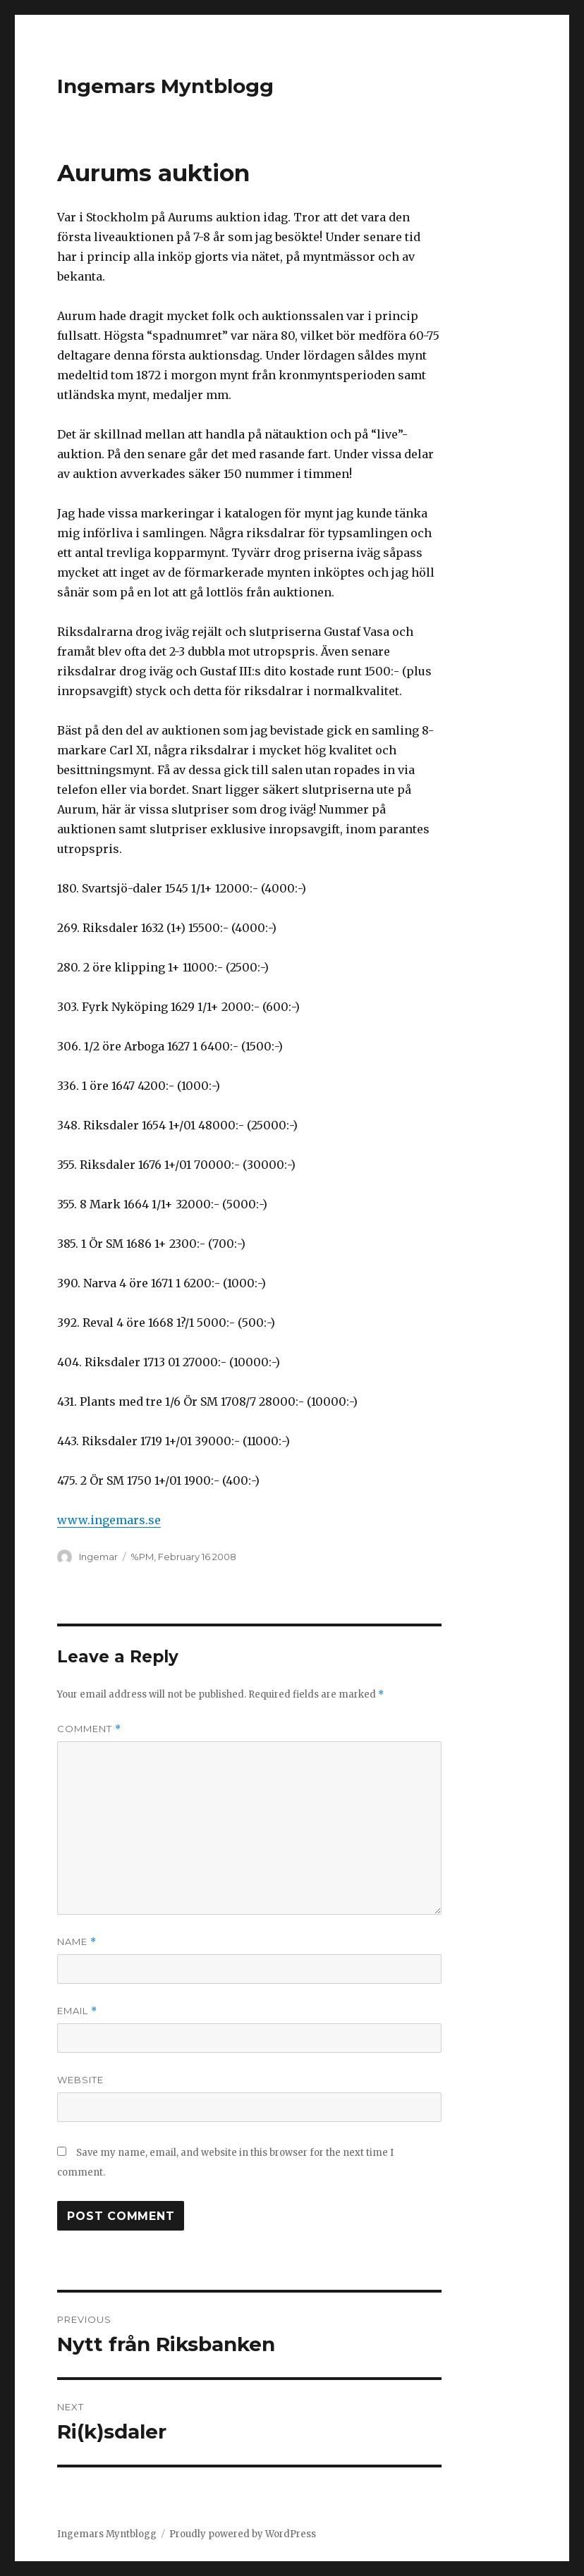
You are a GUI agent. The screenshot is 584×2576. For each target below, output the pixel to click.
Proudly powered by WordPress (242, 2534)
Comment (89, 1729)
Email (77, 2011)
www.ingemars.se (109, 1520)
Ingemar (98, 1556)
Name (77, 1942)
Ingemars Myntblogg (165, 86)
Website (80, 2079)
